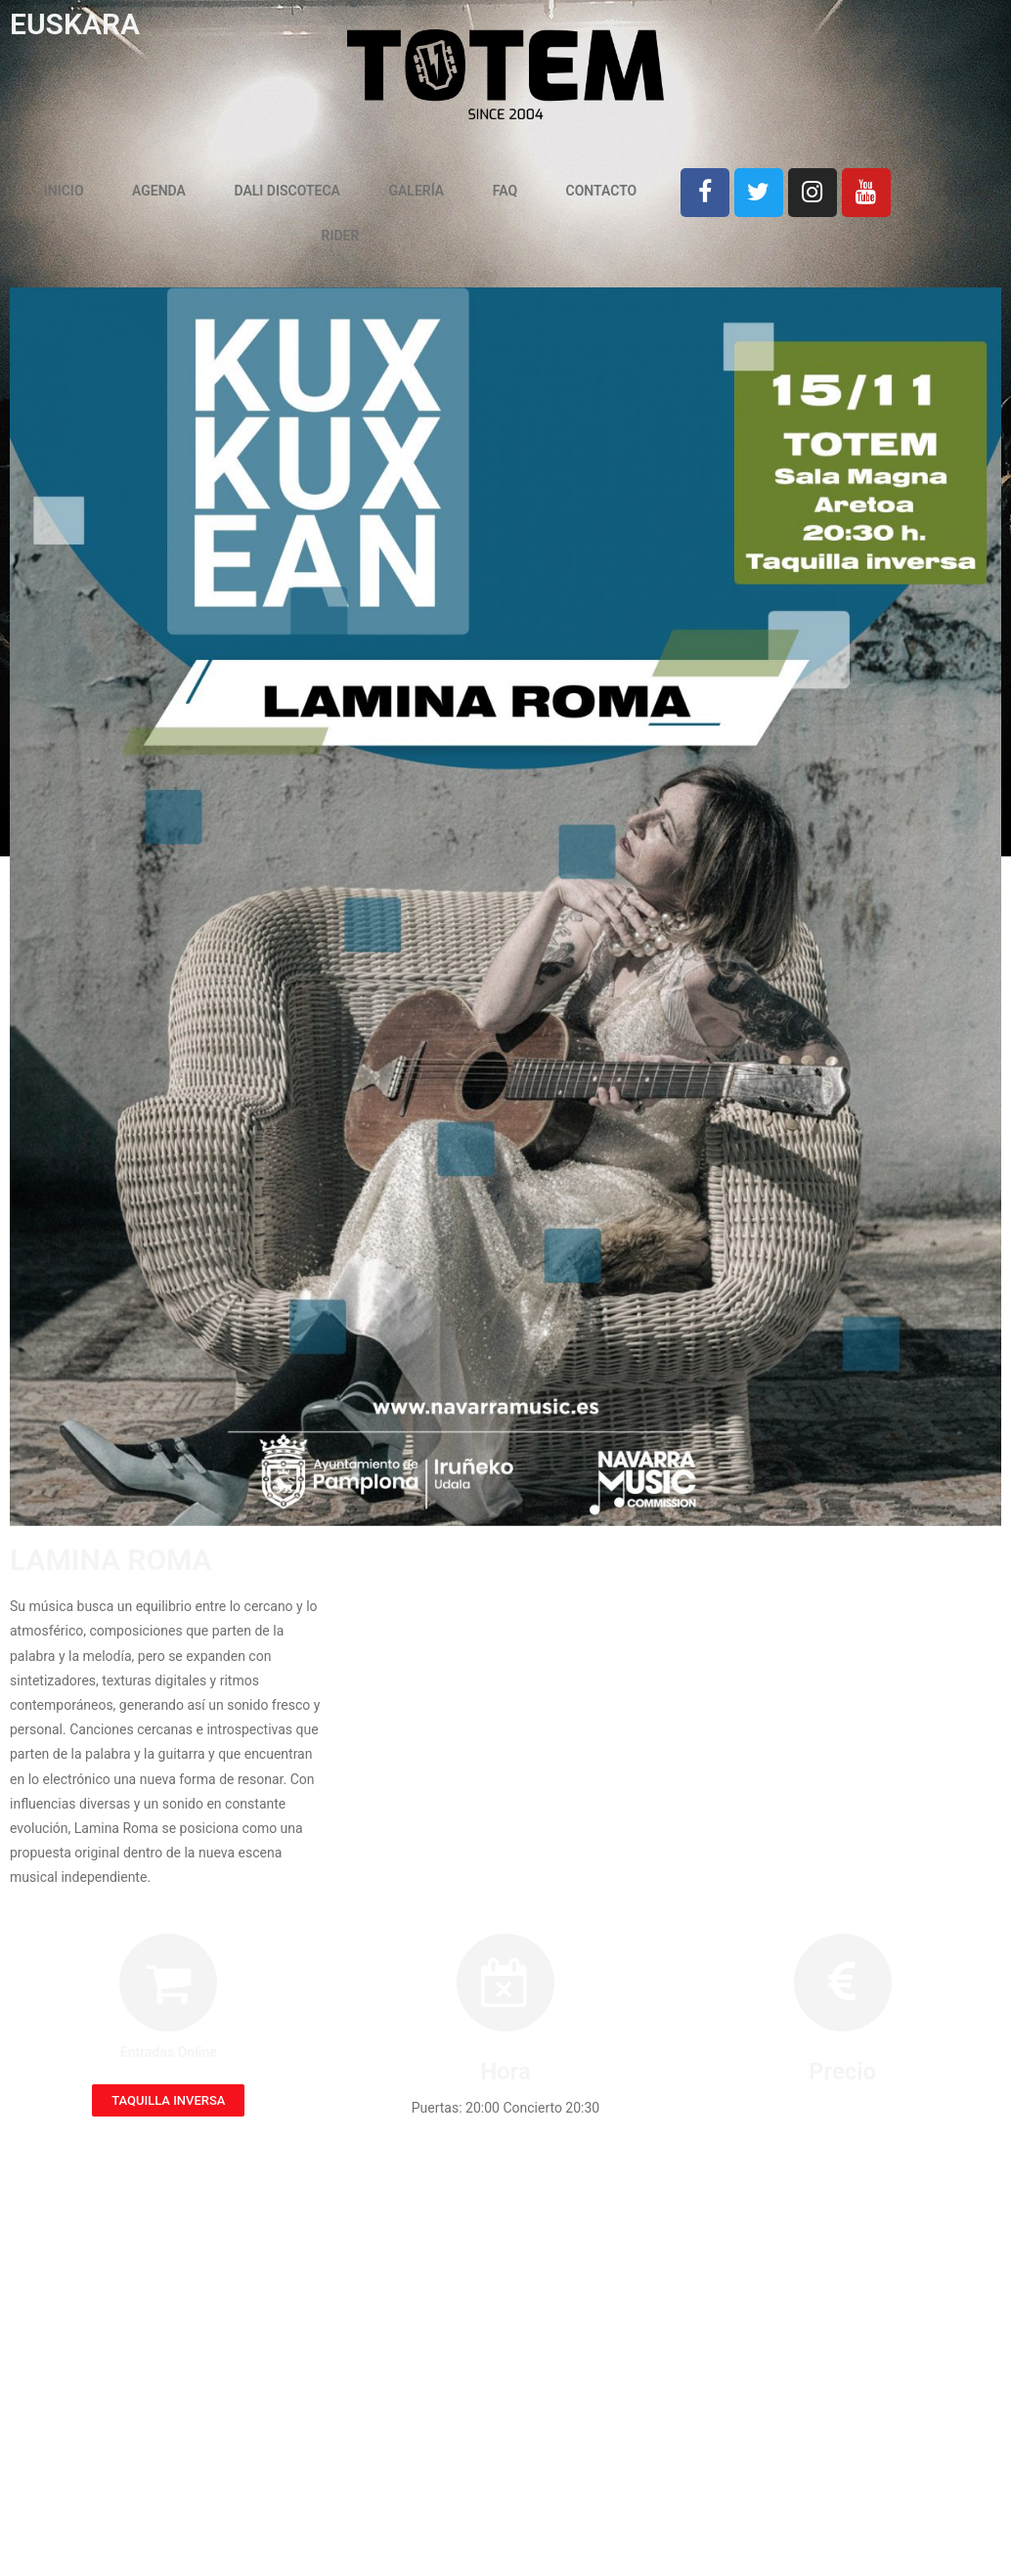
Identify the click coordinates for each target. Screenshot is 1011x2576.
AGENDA (159, 190)
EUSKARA (75, 24)
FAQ (505, 190)
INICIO (64, 190)
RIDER (341, 235)
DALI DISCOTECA (287, 190)
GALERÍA (416, 190)
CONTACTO (601, 190)
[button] (168, 2100)
